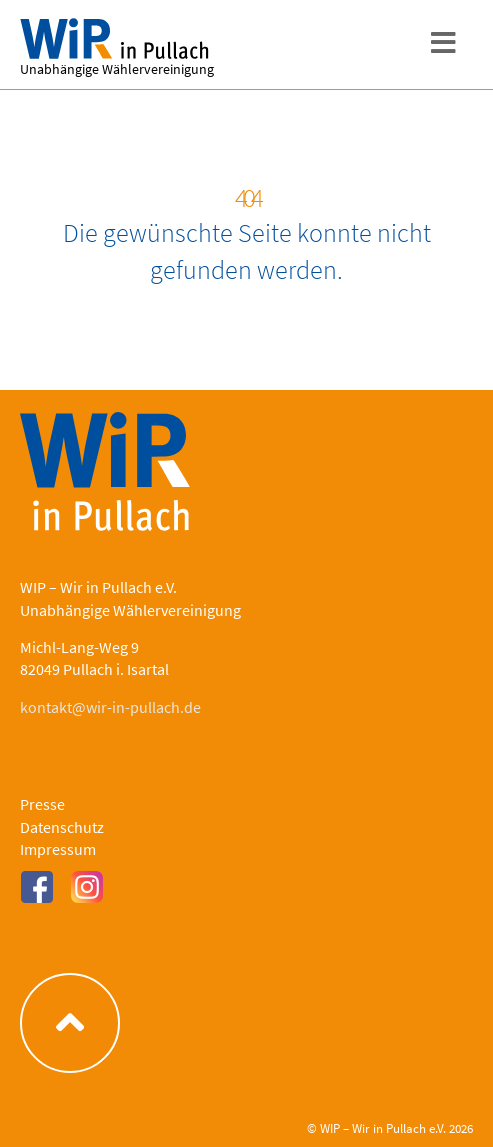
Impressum (58, 849)
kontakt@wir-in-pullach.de (110, 707)
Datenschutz (62, 827)
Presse (42, 804)
